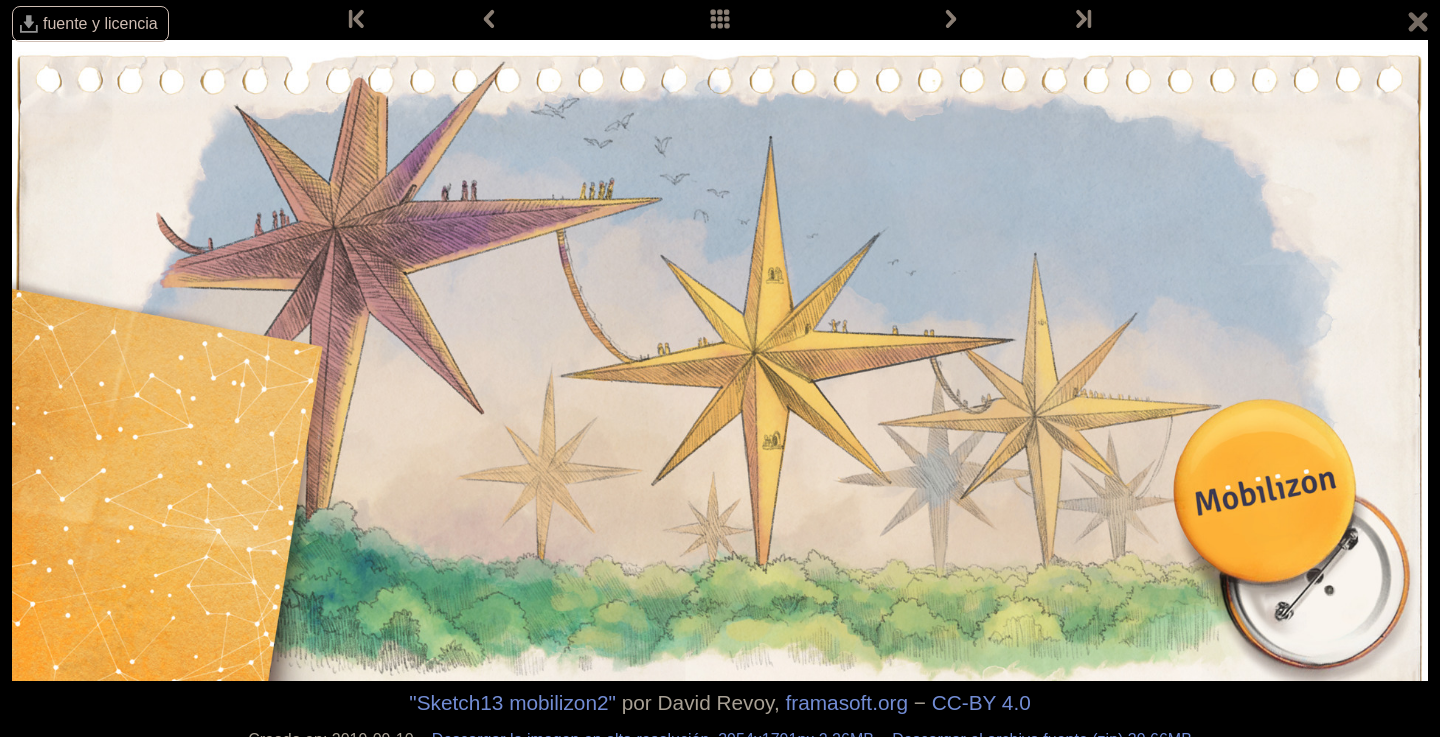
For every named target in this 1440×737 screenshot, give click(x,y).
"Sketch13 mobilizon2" (512, 702)
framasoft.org (846, 702)
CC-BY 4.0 (981, 702)
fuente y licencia (100, 23)
